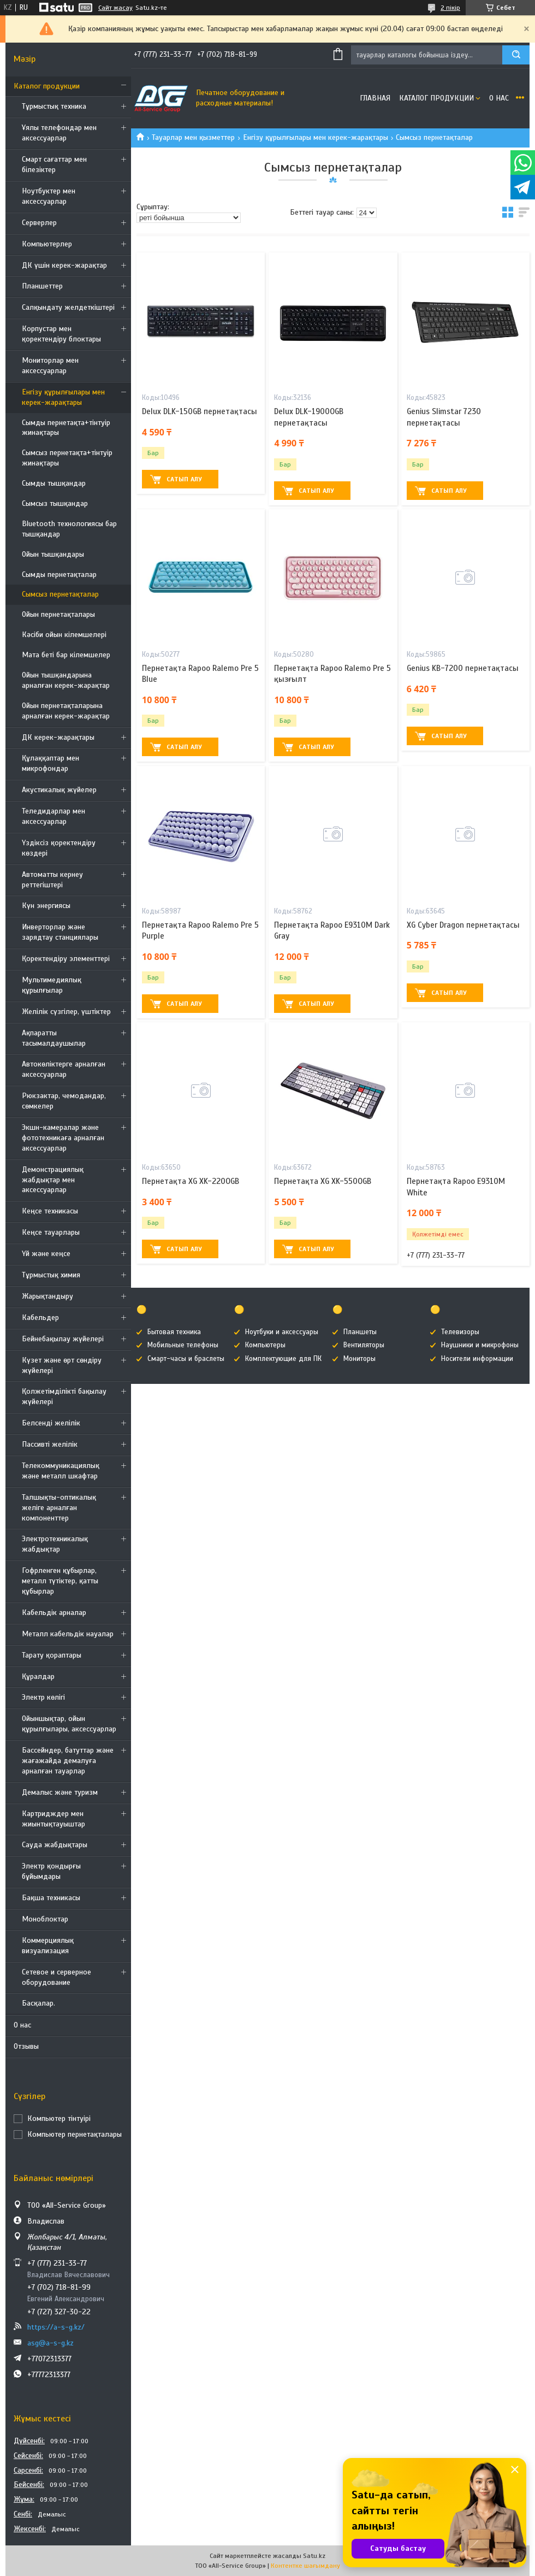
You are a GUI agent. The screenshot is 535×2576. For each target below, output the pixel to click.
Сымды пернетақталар (59, 574)
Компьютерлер (47, 244)
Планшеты (360, 1332)
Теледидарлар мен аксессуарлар (53, 816)
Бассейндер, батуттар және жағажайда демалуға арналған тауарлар (68, 1761)
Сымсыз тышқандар (55, 503)
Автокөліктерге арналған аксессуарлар (63, 1069)
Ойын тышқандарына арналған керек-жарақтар (66, 680)
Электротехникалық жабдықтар (55, 1544)
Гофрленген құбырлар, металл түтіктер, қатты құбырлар (60, 1581)
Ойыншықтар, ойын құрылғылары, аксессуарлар (69, 1724)
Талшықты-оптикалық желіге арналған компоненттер (59, 1508)
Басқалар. (38, 2003)
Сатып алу (184, 479)
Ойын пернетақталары (58, 614)
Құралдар (38, 1676)
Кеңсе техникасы (50, 1211)
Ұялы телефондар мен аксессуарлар (59, 133)
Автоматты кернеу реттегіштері (52, 879)
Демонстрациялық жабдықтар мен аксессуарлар (53, 1180)
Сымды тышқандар (54, 483)
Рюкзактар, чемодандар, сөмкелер (64, 1101)
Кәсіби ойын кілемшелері (64, 634)
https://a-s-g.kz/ (56, 2327)
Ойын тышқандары (53, 554)
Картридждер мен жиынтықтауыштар (53, 1819)
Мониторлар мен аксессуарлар (50, 365)
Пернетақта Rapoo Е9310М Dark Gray (332, 930)
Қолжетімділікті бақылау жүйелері (64, 1396)
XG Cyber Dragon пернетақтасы (463, 925)
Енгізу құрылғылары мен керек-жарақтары (63, 397)
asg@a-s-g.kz (50, 2343)
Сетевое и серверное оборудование (56, 1977)
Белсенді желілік (51, 1423)
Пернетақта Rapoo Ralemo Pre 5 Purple (200, 930)
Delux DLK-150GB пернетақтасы (199, 411)
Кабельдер (40, 1317)
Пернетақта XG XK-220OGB (190, 1181)
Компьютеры (265, 1345)
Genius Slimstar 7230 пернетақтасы (444, 416)
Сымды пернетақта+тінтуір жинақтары (66, 428)
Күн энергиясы (46, 905)
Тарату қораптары (51, 1655)
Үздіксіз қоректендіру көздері (59, 848)
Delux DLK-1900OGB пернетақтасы (308, 416)
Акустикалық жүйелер (59, 789)
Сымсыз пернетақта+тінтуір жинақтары (67, 458)
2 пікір (450, 7)
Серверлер (39, 222)
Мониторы (359, 1358)
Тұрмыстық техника (54, 106)
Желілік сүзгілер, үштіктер (66, 1011)
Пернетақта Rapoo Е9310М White (456, 1186)
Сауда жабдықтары (54, 1844)
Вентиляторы (363, 1345)
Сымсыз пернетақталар (60, 594)
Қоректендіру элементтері (66, 958)
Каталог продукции (47, 86)
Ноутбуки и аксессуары (281, 1332)
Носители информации (477, 1358)
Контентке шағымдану (305, 2565)
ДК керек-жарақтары (58, 737)
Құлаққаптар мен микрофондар (50, 763)
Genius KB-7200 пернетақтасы (463, 668)
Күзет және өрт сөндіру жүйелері (62, 1365)
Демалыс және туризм (60, 1792)
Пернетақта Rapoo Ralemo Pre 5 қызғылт (332, 673)
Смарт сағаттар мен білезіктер (54, 164)
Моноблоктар (45, 1919)
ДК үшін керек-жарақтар (64, 265)
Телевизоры (460, 1332)
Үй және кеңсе (46, 1253)
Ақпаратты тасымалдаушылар (54, 1038)
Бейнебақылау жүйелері (63, 1338)
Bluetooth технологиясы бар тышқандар (69, 529)
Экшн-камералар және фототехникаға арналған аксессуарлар (63, 1138)
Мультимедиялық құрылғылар (51, 985)
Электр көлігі (43, 1697)
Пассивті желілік (50, 1444)
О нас (22, 2025)
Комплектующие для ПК (283, 1358)
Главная (375, 98)
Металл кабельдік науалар (68, 1633)
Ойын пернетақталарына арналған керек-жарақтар (66, 711)
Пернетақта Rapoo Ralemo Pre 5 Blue (200, 673)
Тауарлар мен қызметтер (193, 137)
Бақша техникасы (51, 1897)
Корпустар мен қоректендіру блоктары (61, 334)
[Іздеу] (516, 54)
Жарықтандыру (47, 1296)
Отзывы (26, 2046)
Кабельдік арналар (54, 1612)
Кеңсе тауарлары (51, 1232)
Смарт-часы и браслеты (185, 1358)
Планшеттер (42, 286)
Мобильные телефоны (182, 1345)
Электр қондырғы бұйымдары (51, 1871)
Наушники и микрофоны (480, 1345)
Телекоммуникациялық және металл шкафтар (60, 1471)
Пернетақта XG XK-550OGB (322, 1181)
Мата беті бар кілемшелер (66, 654)
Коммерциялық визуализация (48, 1945)
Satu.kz (314, 2556)
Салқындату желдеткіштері (68, 307)
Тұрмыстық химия (51, 1275)
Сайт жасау (115, 7)
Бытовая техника (174, 1332)
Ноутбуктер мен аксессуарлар (48, 196)
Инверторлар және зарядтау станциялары (60, 932)
